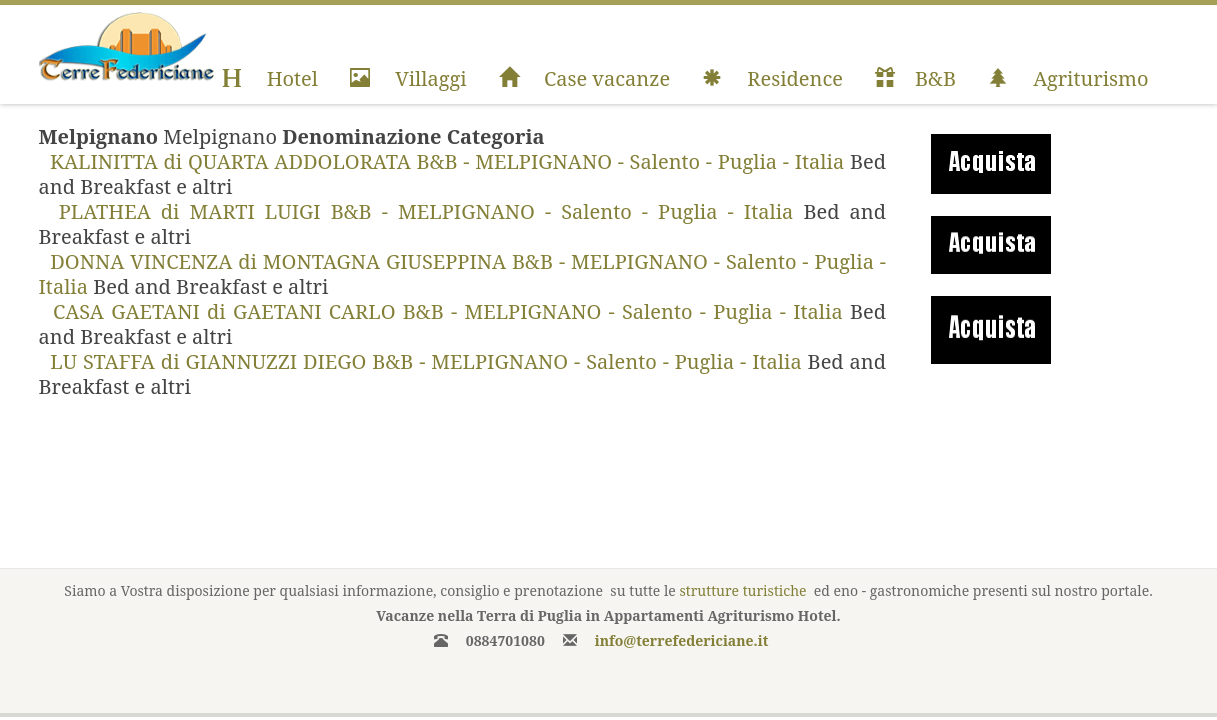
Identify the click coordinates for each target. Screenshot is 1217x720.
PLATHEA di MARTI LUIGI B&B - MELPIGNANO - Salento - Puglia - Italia (421, 211)
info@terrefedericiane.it (682, 640)
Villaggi (408, 78)
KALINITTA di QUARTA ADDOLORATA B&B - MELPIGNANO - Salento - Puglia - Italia (444, 161)
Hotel (269, 78)
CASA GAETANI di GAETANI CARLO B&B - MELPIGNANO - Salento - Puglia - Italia (444, 311)
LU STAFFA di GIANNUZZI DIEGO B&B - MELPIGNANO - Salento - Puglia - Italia (423, 361)
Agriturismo (1068, 78)
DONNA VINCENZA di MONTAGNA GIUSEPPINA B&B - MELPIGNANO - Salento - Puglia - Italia (463, 274)
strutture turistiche (742, 590)
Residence (772, 78)
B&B (915, 78)
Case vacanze (584, 78)
